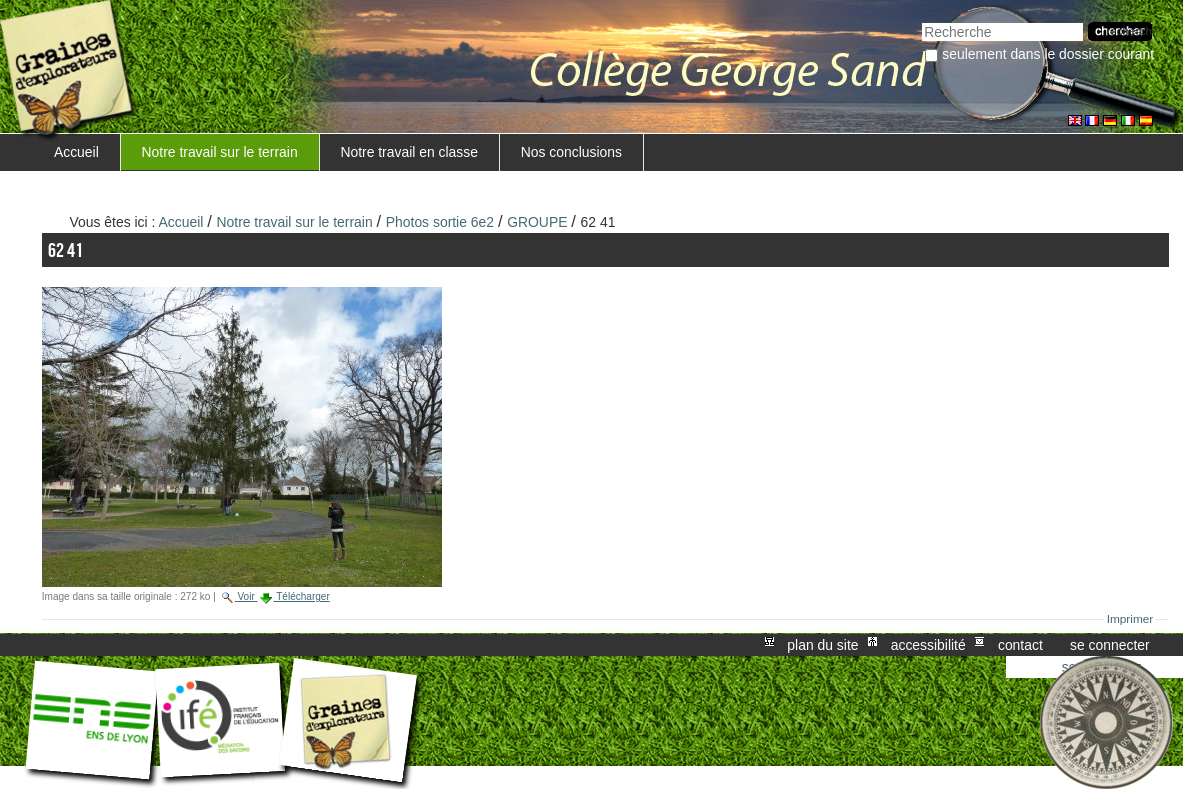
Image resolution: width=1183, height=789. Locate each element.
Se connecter (1110, 645)
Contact (1020, 645)
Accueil (76, 152)
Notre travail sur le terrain (220, 152)
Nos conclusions (571, 152)
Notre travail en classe (409, 152)
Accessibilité (928, 645)
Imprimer (1130, 619)
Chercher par (921, 20)
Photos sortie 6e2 (440, 222)
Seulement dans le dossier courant (1048, 54)
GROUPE (537, 222)
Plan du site (822, 645)
